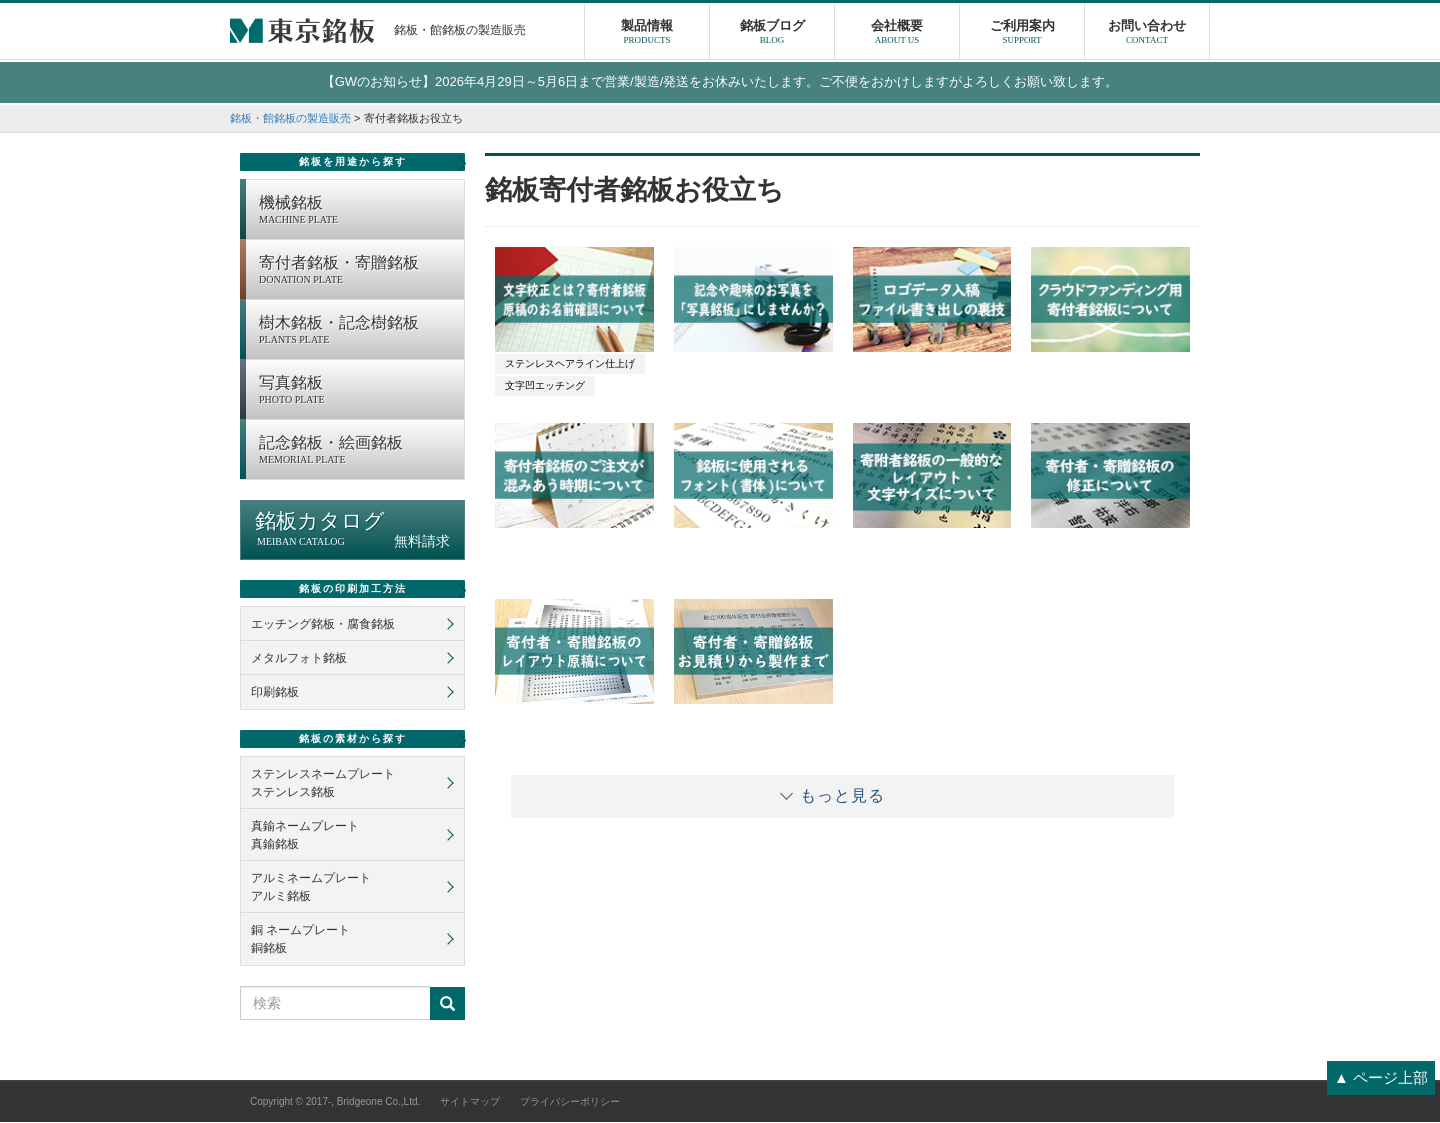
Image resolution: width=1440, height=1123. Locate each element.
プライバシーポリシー (570, 1102)
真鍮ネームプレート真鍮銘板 (305, 836)
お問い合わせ (1147, 35)
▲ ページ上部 (1381, 1077)
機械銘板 (356, 212)
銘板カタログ (352, 530)
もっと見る (842, 796)
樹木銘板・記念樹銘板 (356, 332)
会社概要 (897, 35)
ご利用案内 (1022, 35)
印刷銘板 (275, 693)
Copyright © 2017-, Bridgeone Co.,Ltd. (335, 1102)
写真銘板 (356, 392)
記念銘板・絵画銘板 (356, 452)
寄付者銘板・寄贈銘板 (356, 272)
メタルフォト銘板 (299, 659)
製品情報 (647, 35)
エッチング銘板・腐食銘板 (323, 625)
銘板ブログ (772, 35)
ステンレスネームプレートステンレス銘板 (323, 784)
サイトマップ (470, 1102)
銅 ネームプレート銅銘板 (300, 940)
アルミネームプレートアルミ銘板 (311, 888)
